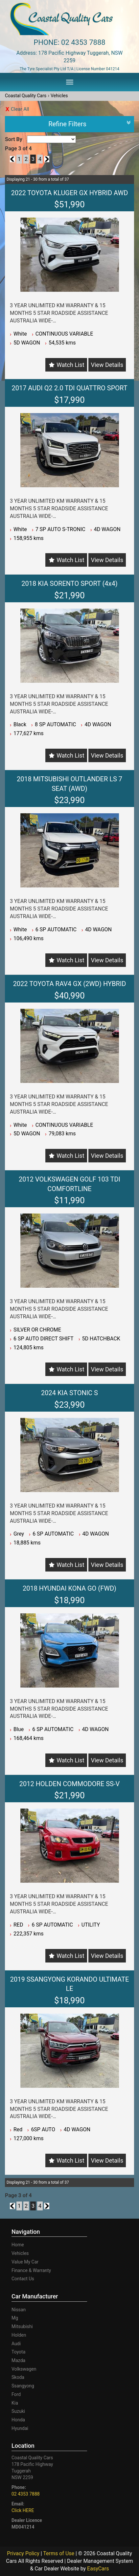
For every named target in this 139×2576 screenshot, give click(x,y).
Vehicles (59, 95)
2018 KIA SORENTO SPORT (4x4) (69, 583)
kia (15, 2403)
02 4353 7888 (83, 42)
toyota (18, 2351)
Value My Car (25, 2261)
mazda (18, 2360)
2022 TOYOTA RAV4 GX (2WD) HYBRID (69, 984)
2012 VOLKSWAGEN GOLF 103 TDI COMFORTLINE (69, 1184)
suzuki (18, 2411)
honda (18, 2419)
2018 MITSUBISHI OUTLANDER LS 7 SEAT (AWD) (69, 784)
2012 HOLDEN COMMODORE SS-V (69, 1784)
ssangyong (23, 2385)
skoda (18, 2377)
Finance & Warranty (31, 2270)
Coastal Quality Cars (25, 95)
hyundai (20, 2428)
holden (19, 2335)
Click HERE (23, 2510)
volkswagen (24, 2369)
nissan (19, 2309)
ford (16, 2394)
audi (16, 2343)
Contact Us (23, 2278)
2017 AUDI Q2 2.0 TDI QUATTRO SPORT (69, 388)
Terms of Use (59, 2553)
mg (15, 2318)
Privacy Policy (23, 2553)
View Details (107, 364)
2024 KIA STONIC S (69, 1393)
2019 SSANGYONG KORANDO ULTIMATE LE (69, 1984)
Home (18, 2244)
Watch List (70, 364)
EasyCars (98, 2568)
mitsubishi (22, 2326)
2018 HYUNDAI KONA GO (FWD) (69, 1588)
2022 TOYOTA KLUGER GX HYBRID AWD (69, 193)
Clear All (20, 109)
